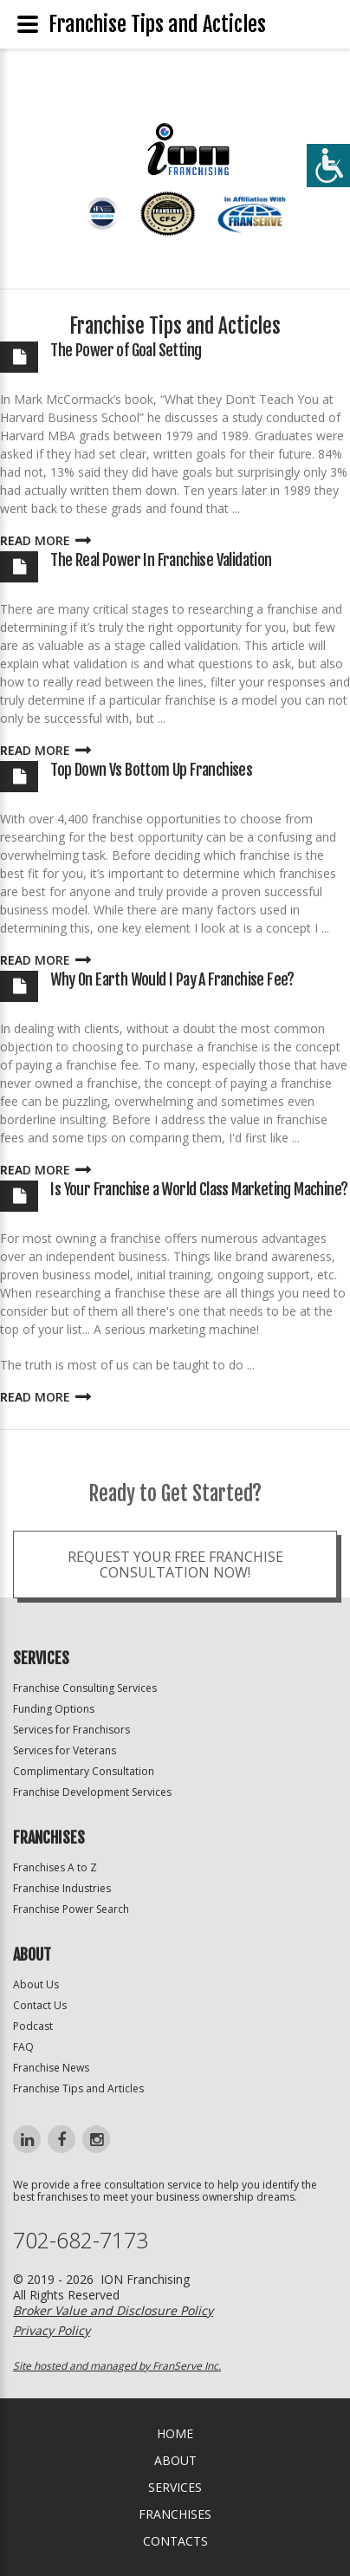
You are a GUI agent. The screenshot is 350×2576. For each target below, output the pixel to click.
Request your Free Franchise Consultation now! (175, 1594)
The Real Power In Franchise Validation (160, 559)
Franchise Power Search (71, 1909)
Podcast (33, 2026)
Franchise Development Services (92, 1792)
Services (175, 2487)
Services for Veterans (64, 1750)
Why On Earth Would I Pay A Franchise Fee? (172, 979)
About (175, 2460)
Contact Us (40, 2005)
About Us (36, 1984)
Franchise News (51, 2067)
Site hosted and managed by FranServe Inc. (117, 2365)
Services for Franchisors (71, 1729)
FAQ (23, 2046)
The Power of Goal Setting (125, 350)
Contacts (175, 2541)
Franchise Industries (62, 1888)
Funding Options (53, 1708)
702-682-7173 (80, 2240)
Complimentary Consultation (83, 1771)
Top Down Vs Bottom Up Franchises (151, 769)
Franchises (175, 2514)
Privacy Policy (51, 2330)
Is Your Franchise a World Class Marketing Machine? (198, 1189)
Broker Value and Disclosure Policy (113, 2310)
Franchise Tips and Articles (78, 2088)
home (175, 2433)
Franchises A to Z (55, 1867)
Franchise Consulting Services (85, 1688)
